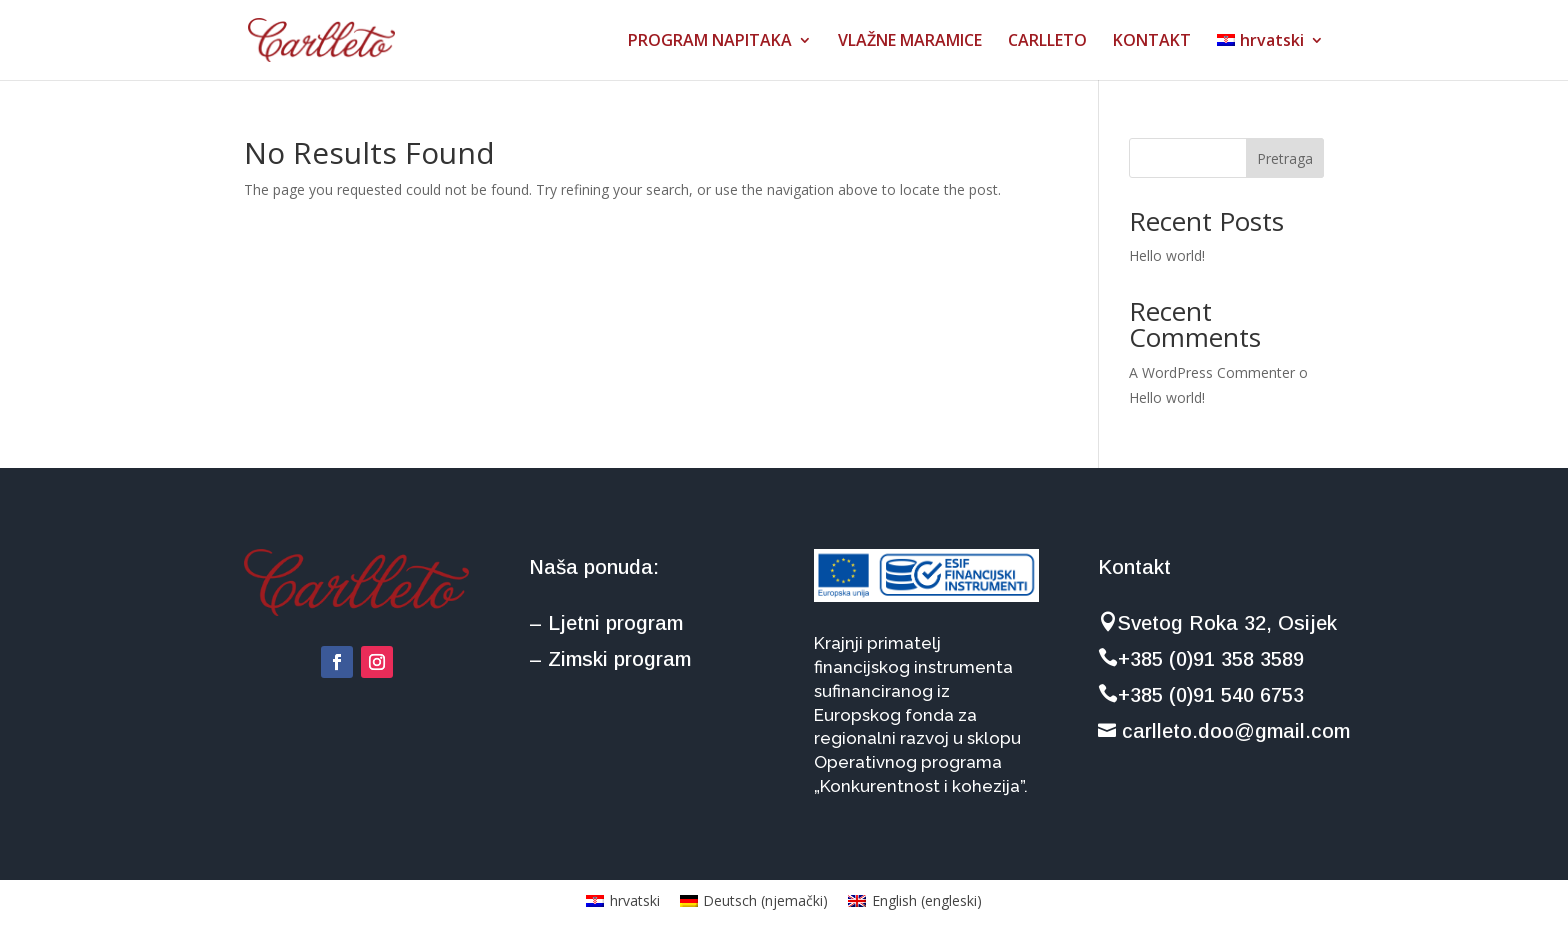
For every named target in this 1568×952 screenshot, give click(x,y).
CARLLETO (1047, 42)
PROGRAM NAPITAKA (710, 42)
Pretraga (1285, 158)
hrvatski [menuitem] (635, 900)
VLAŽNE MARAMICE (910, 42)
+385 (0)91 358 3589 (1201, 659)
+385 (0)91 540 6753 (1201, 695)
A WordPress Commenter (1212, 372)
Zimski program (619, 659)
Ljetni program (615, 623)
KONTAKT (1152, 42)
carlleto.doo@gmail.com (1224, 731)
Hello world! (1167, 255)
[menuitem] (1270, 56)
